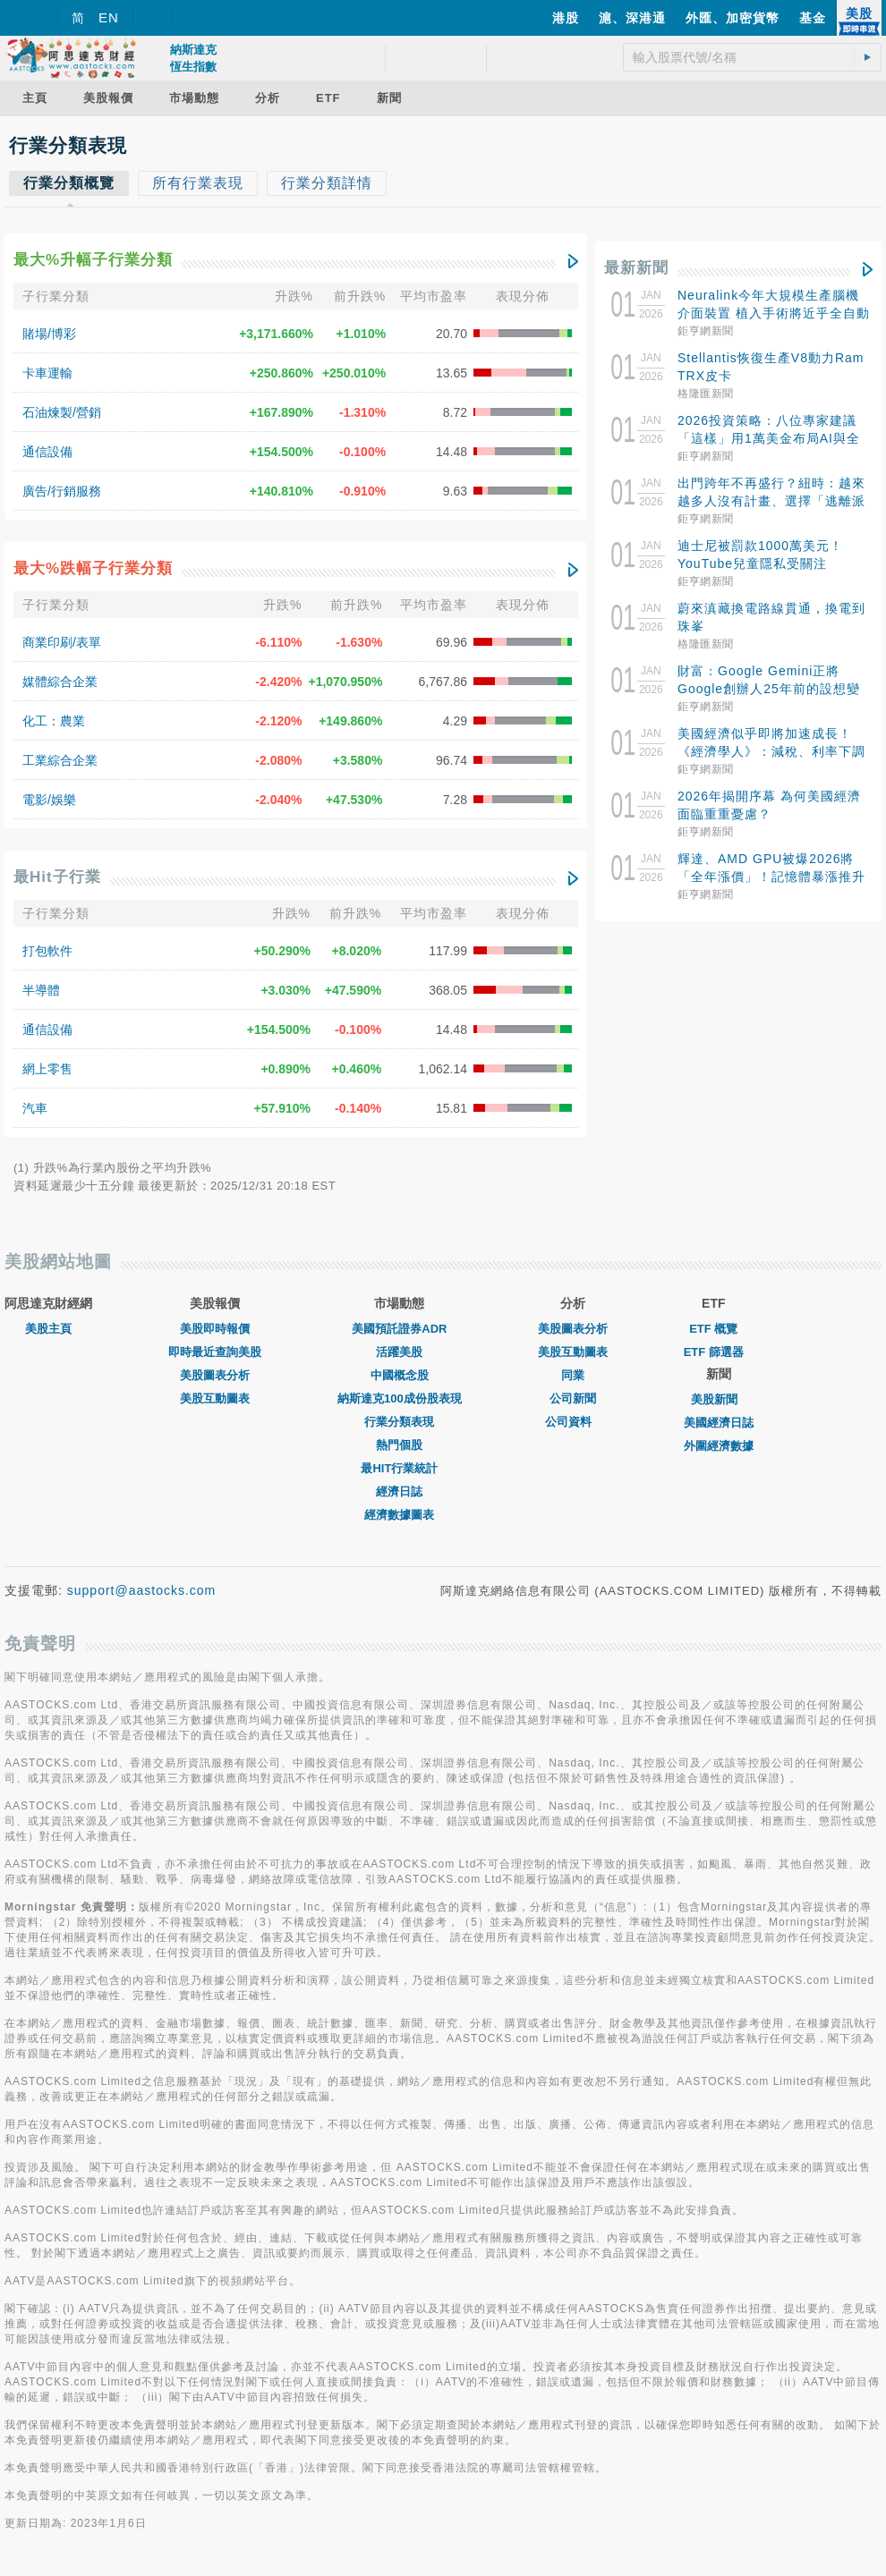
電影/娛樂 (49, 799)
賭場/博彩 (49, 333)
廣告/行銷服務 (61, 491)
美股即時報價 (215, 1328)
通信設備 (47, 452)
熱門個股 (399, 1445)
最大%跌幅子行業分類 (93, 568)
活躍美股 (399, 1352)
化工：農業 (53, 721)
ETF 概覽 (713, 1328)
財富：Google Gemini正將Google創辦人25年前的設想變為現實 (768, 689)
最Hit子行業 (57, 877)
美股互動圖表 (215, 1398)
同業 (572, 1375)
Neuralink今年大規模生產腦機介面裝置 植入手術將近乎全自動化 (773, 313)
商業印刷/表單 (61, 642)
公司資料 (573, 1421)
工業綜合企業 (60, 760)
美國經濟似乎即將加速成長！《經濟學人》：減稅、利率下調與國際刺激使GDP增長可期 (771, 751)
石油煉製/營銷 (61, 412)
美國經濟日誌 (719, 1422)
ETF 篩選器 (714, 1352)
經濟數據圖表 (399, 1514)
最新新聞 (636, 267)
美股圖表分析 (215, 1375)
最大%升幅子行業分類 (93, 259)
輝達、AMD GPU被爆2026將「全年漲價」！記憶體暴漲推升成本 (771, 877)
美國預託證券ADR (399, 1328)
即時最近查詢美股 (214, 1352)
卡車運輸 (47, 373)
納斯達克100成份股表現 (399, 1398)
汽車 (34, 1108)
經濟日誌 (399, 1491)
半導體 (41, 990)
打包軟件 (47, 951)
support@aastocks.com (142, 1590)
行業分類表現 (399, 1421)
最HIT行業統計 (399, 1468)
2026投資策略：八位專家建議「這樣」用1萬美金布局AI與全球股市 (768, 438)
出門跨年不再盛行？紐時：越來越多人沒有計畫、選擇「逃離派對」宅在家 (771, 501)
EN (108, 17)
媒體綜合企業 (60, 681)
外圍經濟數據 (719, 1446)
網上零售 (47, 1069)
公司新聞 (572, 1398)
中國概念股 (400, 1375)
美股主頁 (48, 1328)
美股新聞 (718, 1399)
